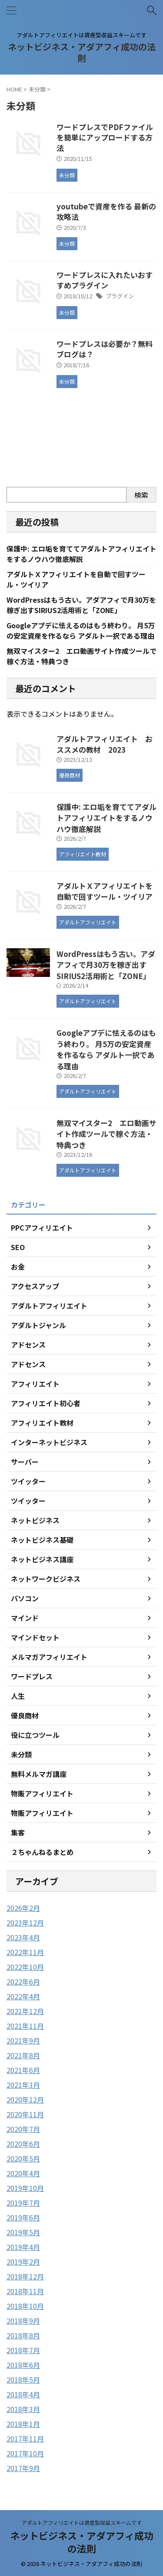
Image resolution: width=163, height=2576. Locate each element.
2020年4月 (23, 2173)
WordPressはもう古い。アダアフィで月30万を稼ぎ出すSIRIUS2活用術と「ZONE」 (81, 604)
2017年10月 (25, 2453)
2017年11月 (25, 2438)
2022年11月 (25, 1952)
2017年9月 (23, 2468)
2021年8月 (23, 2055)
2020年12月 (25, 2099)
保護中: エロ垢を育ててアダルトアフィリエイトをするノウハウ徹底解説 (81, 553)
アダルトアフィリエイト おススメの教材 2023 (105, 744)
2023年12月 (25, 1922)
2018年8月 (23, 2335)
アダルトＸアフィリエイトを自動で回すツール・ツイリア (105, 891)
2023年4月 (23, 1937)
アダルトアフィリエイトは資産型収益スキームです (82, 2522)
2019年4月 (23, 2247)
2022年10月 (25, 1967)
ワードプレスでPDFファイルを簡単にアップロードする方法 (105, 137)
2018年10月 (25, 2306)
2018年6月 (23, 2365)
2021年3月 (23, 2085)
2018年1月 (23, 2424)
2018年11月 (25, 2291)
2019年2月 (23, 2261)
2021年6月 (23, 2070)
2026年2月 (23, 1908)
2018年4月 (23, 2394)
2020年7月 (23, 2129)
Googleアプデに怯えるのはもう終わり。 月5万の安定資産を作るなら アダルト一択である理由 (81, 630)
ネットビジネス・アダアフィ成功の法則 (82, 52)
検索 (141, 495)
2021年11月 (25, 2026)
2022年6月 (23, 1981)
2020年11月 (25, 2114)
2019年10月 (25, 2188)
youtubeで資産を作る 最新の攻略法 (106, 211)
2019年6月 (23, 2217)
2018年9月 (23, 2320)
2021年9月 (23, 2040)
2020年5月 (23, 2158)
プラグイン (120, 296)
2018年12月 (25, 2276)
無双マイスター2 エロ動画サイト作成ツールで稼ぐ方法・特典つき (106, 1133)
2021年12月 (25, 2011)
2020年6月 (23, 2144)
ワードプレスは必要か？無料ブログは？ (105, 348)
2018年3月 (23, 2409)
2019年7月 (23, 2202)
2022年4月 (23, 1996)
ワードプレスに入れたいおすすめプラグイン (105, 280)
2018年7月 (23, 2350)
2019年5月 (23, 2232)
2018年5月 (23, 2379)
